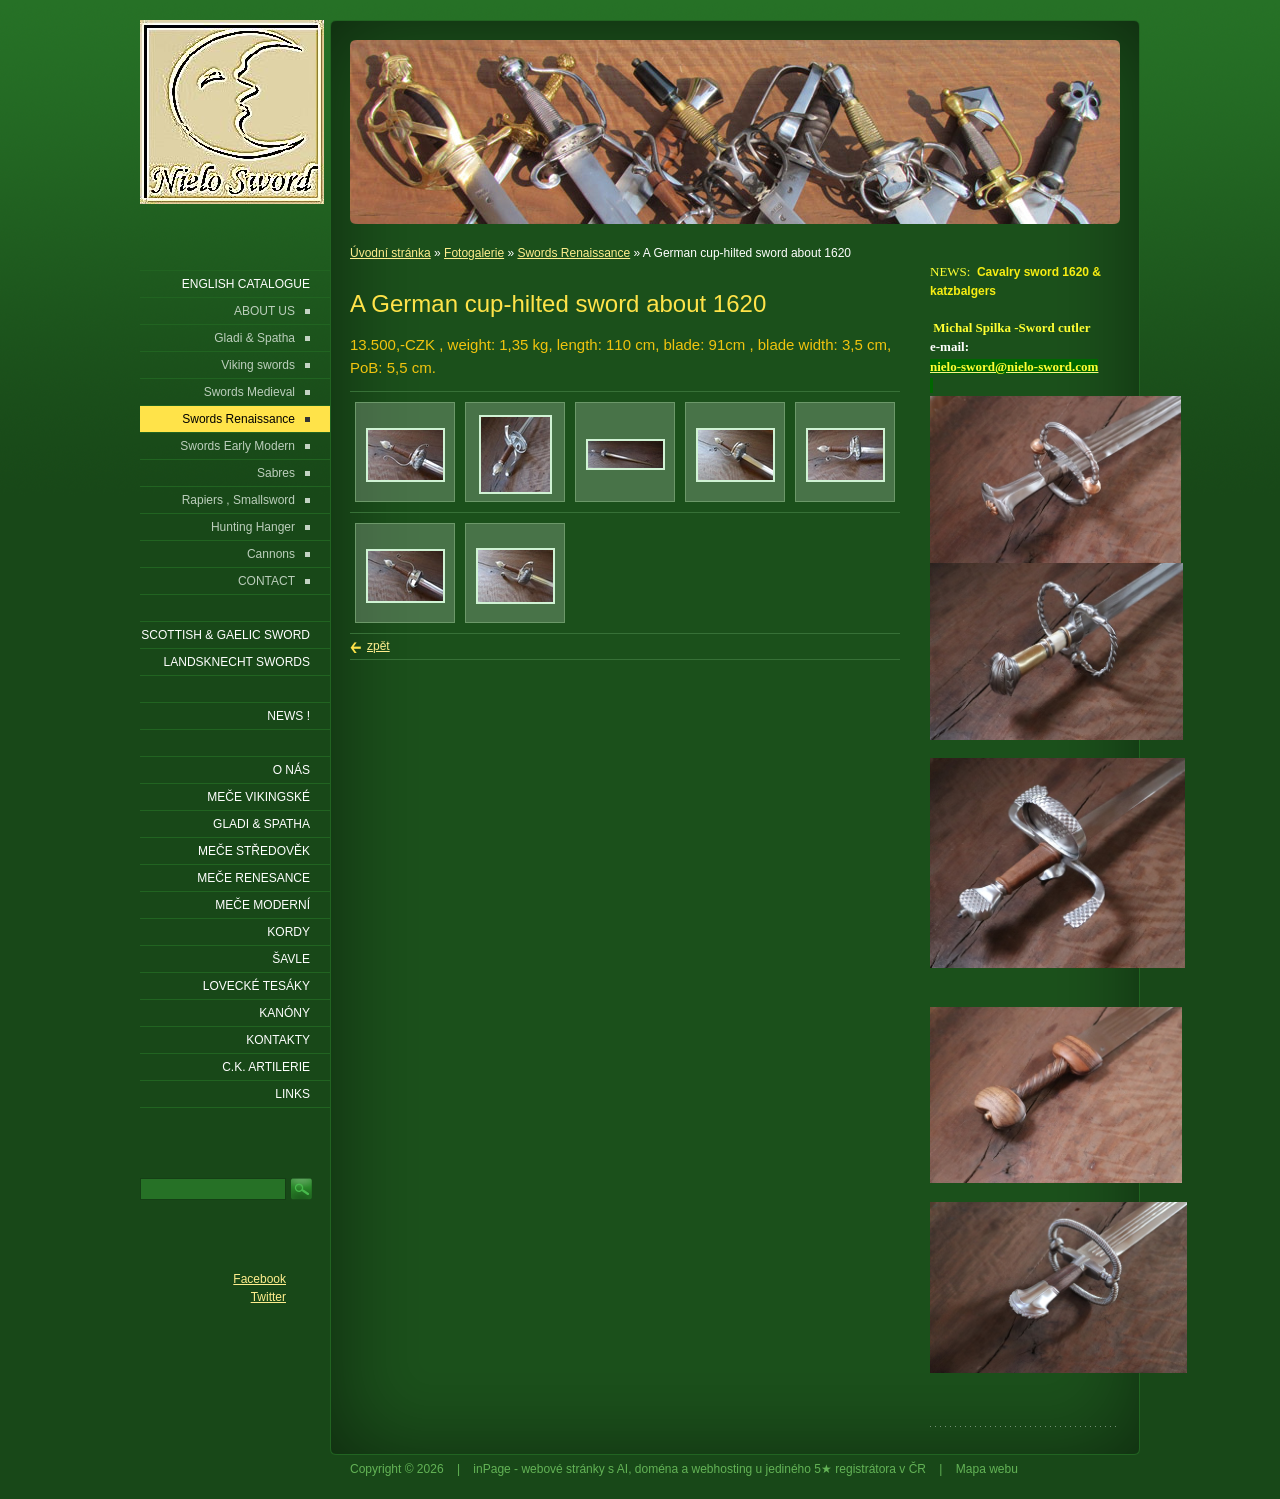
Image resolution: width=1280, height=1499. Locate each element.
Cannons (271, 554)
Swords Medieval (249, 392)
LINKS (292, 1094)
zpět (378, 646)
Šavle (291, 959)
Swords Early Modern (237, 446)
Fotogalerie (474, 253)
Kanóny (284, 1013)
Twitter (268, 1297)
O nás (291, 770)
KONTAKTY (278, 1040)
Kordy (288, 932)
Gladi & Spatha (254, 338)
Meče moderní (262, 905)
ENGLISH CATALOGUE (246, 284)
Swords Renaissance (573, 253)
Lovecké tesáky (256, 986)
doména (656, 1469)
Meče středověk (254, 851)
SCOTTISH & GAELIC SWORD (225, 635)
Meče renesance (253, 878)
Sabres (276, 473)
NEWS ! (288, 716)
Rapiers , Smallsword (238, 500)
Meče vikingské (258, 797)
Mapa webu (987, 1469)
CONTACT (266, 581)
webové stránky (562, 1469)
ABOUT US (264, 311)
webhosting (722, 1469)
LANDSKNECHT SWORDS (237, 662)
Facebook (259, 1279)
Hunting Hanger (253, 527)
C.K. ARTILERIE (266, 1067)
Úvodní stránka (390, 253)
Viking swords (258, 365)
